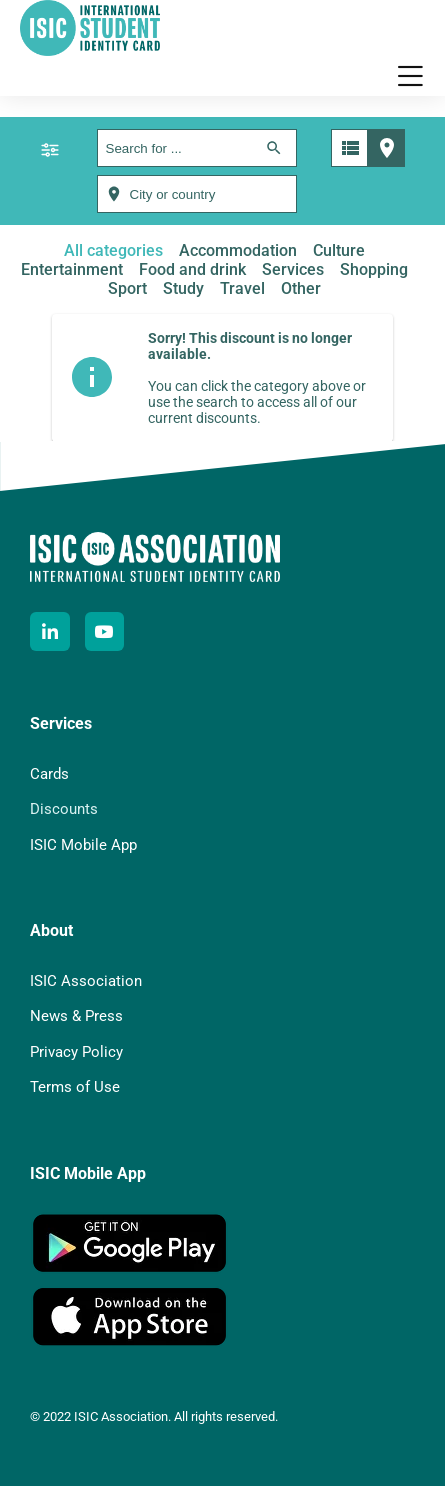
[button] (410, 76)
